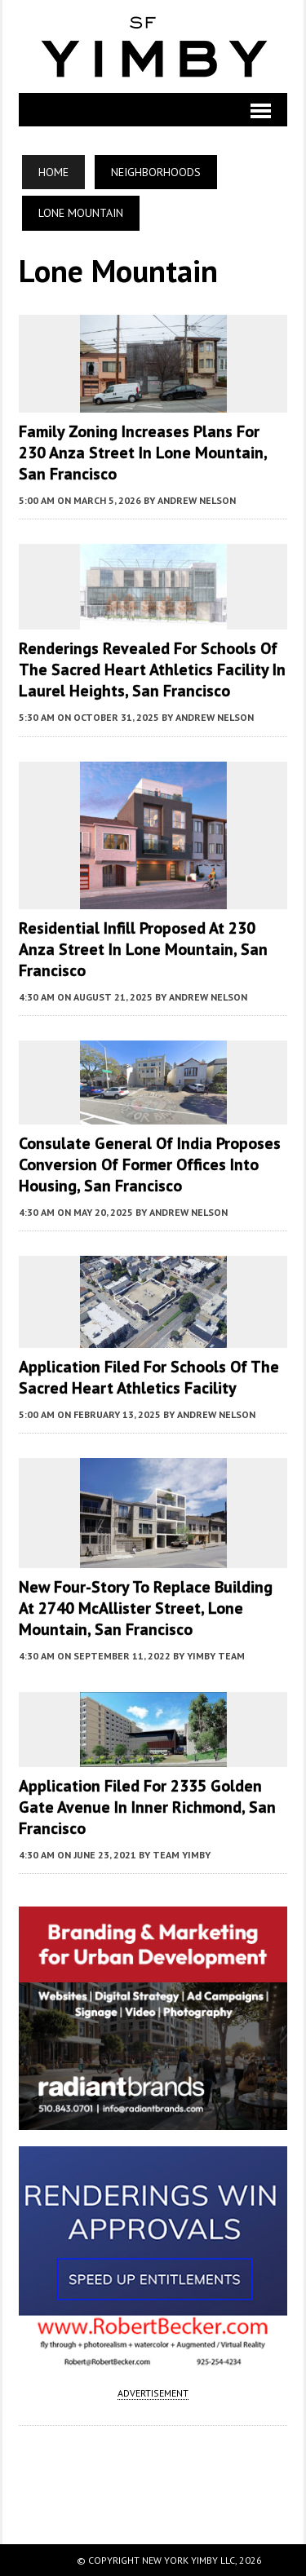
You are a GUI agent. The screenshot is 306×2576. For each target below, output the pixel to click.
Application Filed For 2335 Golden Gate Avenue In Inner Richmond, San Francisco (147, 1807)
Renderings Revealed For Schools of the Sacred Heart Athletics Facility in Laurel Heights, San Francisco (152, 669)
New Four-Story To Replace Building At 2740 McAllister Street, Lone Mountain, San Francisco (146, 1608)
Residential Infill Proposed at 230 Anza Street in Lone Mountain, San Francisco (143, 949)
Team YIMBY (182, 1855)
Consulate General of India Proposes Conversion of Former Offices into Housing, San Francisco (150, 1164)
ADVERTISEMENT (153, 2393)
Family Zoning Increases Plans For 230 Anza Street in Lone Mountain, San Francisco (143, 452)
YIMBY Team (216, 1656)
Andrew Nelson (196, 500)
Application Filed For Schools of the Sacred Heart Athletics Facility (149, 1377)
